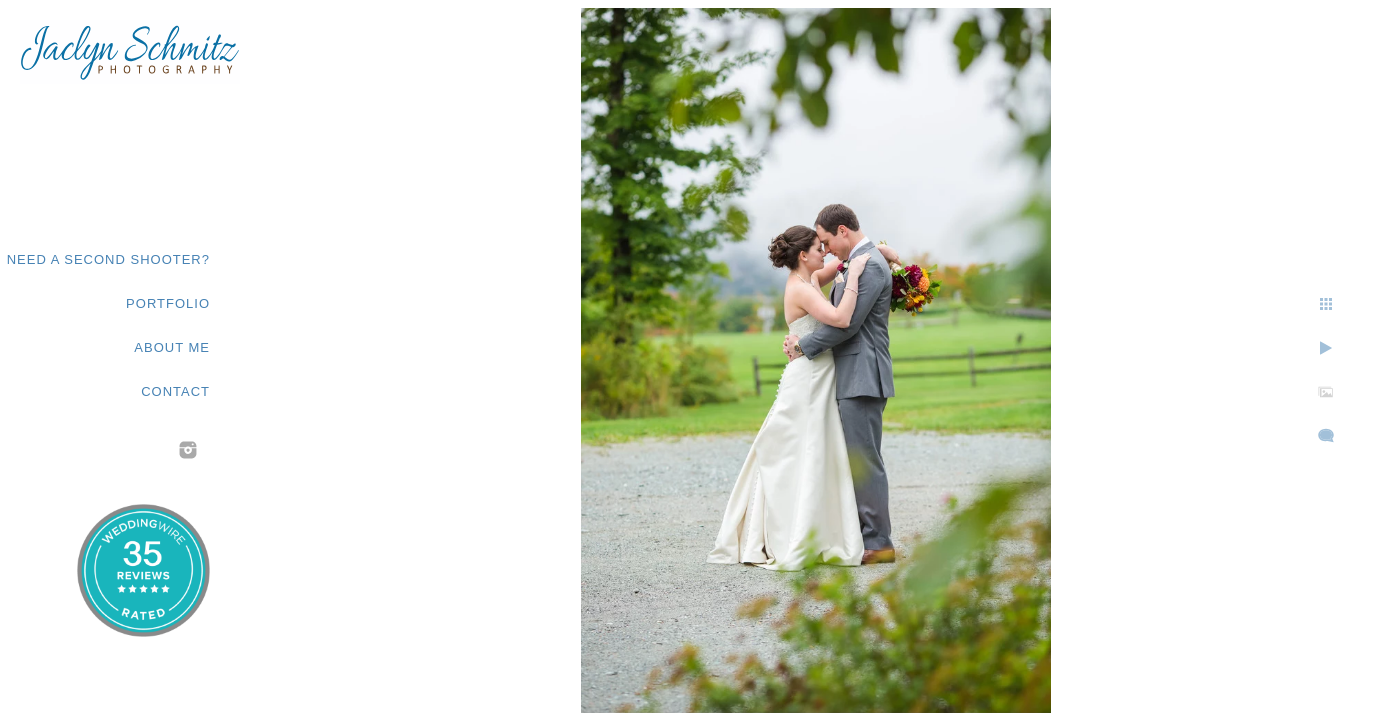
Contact (175, 391)
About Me (172, 347)
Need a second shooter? (108, 259)
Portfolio (168, 303)
